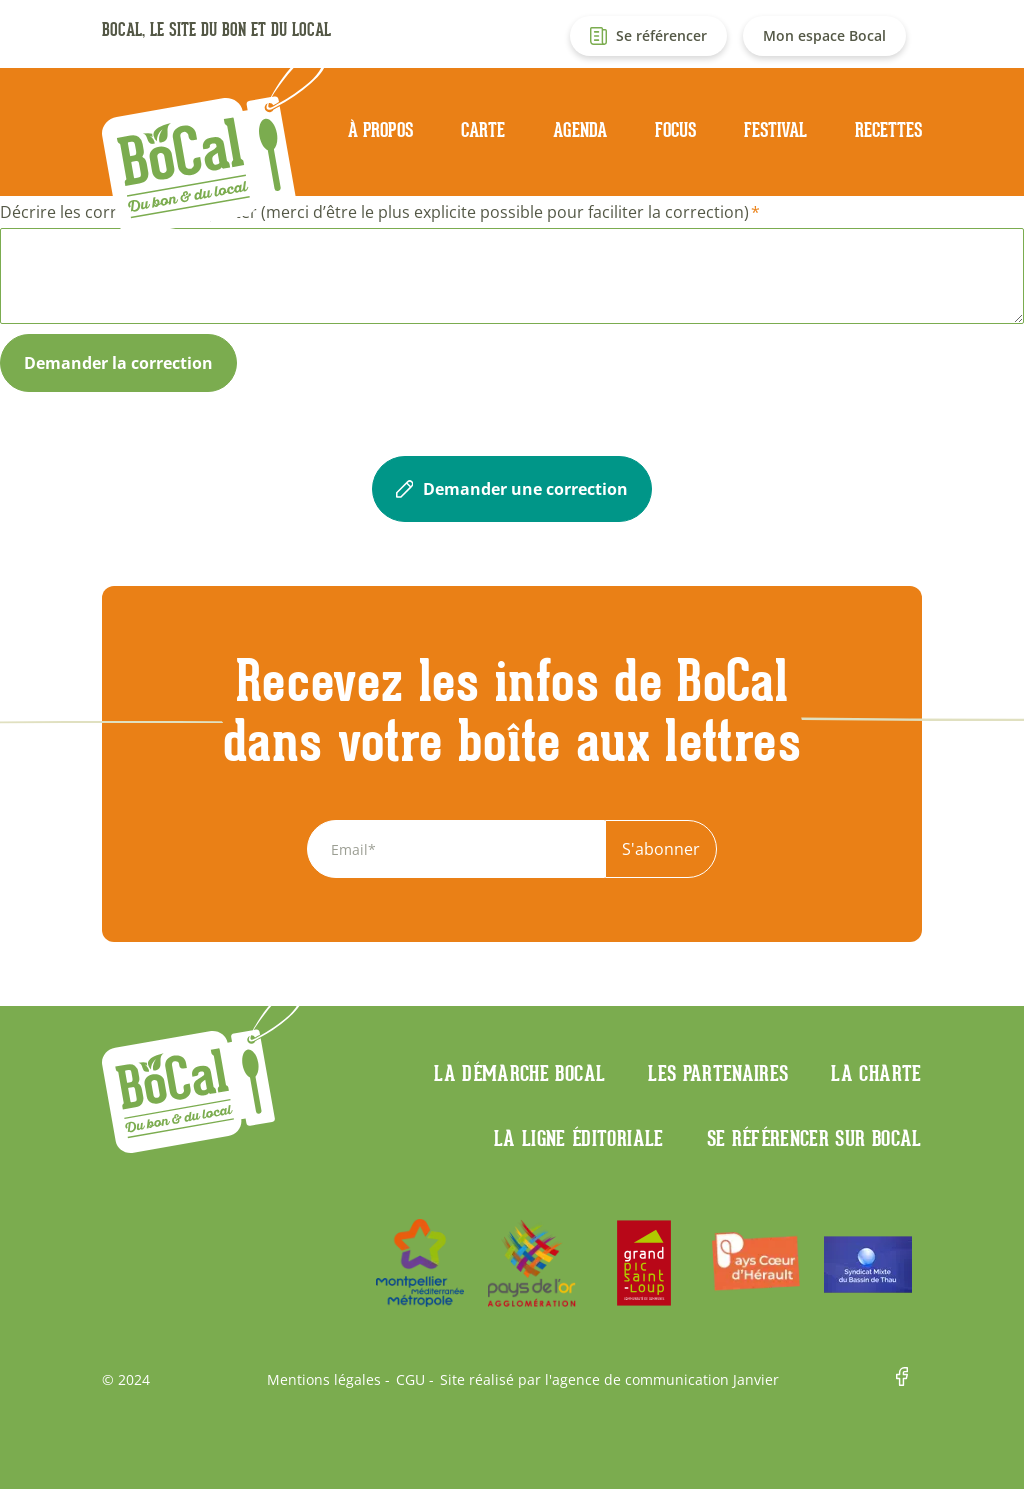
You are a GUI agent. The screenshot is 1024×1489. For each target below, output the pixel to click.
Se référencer (661, 35)
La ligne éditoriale (579, 1138)
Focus (675, 130)
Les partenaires (718, 1073)
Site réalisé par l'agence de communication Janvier (609, 1380)
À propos (380, 130)
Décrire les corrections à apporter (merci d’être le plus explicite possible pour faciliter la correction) (374, 212)
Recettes (888, 130)
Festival (775, 130)
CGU (410, 1380)
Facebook (909, 1380)
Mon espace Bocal (824, 35)
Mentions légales (324, 1380)
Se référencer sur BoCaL (814, 1138)
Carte (483, 130)
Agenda (580, 130)
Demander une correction (512, 489)
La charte (876, 1073)
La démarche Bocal (519, 1073)
